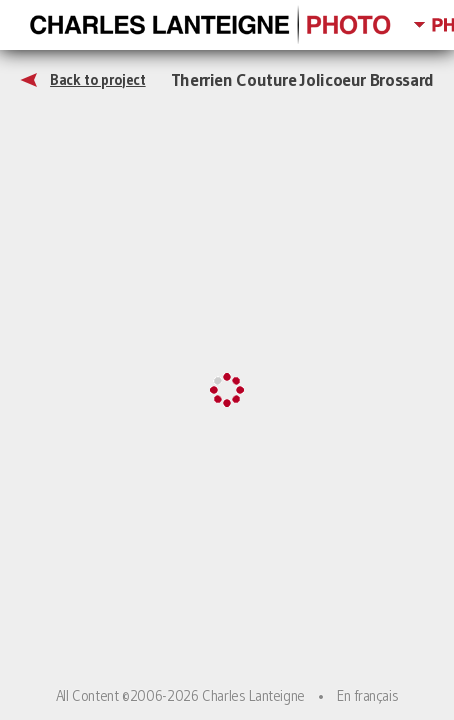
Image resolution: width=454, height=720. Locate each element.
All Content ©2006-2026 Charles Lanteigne (180, 696)
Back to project (98, 80)
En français (367, 696)
